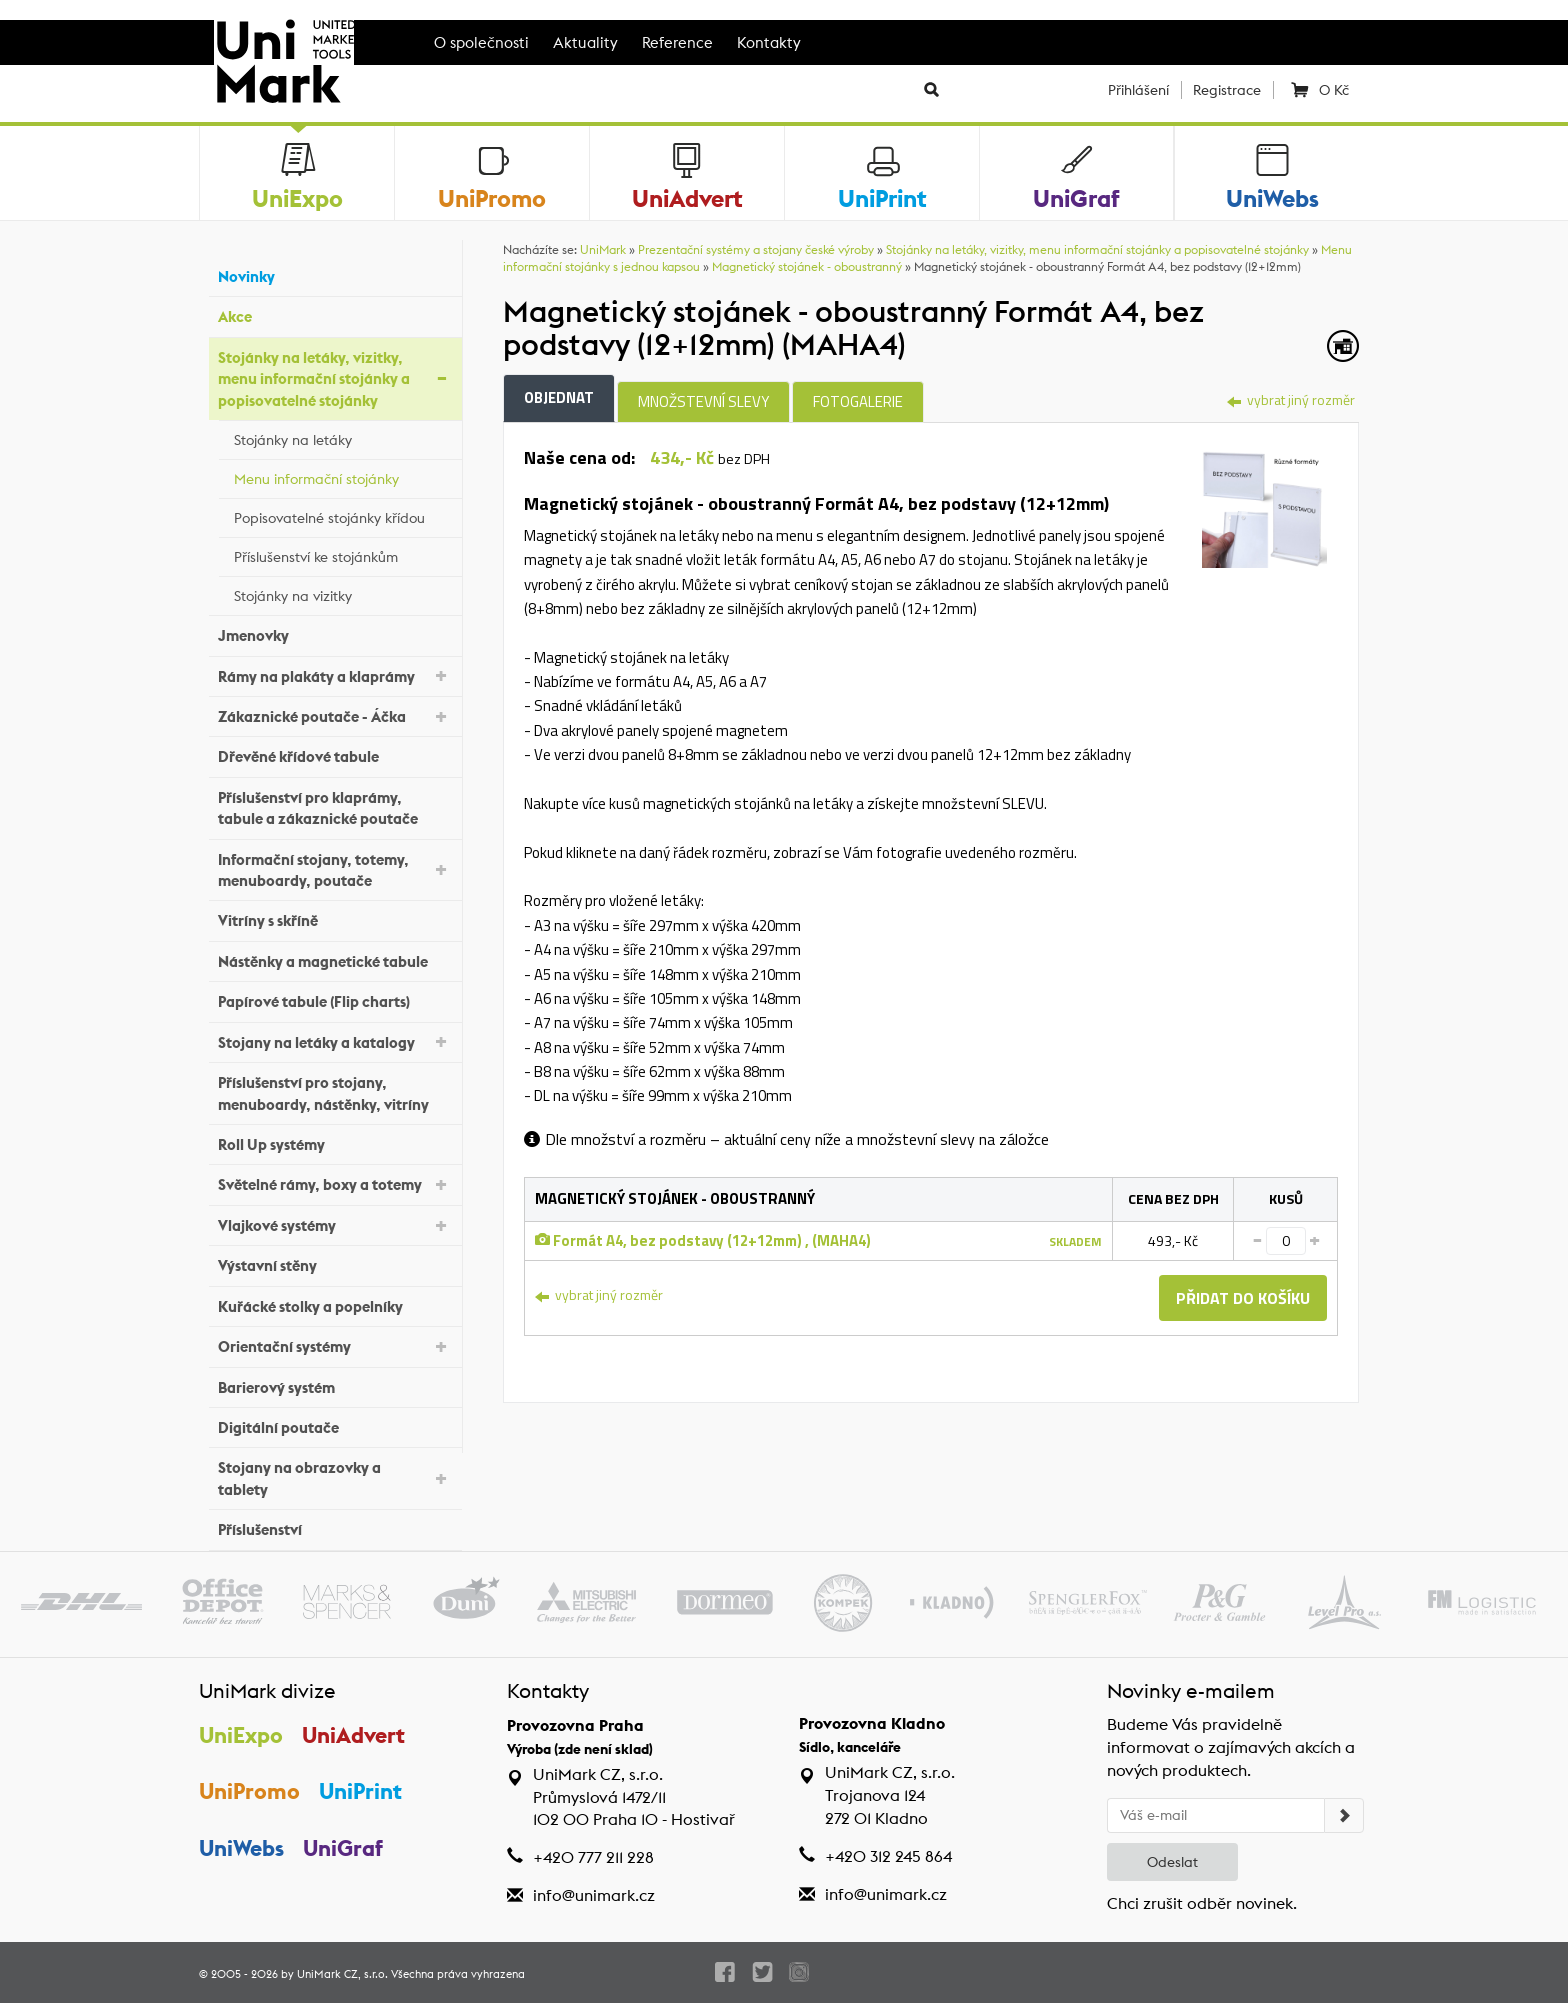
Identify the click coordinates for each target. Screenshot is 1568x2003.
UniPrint (360, 1791)
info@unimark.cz (594, 1895)
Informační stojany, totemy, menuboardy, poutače (335, 870)
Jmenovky (335, 633)
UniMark (603, 249)
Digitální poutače (335, 1425)
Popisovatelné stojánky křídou (343, 515)
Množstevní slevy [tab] (703, 401)
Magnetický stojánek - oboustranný (807, 266)
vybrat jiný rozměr (1291, 399)
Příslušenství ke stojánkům (343, 554)
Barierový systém (335, 1384)
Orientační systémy (335, 1345)
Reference (677, 42)
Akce (335, 314)
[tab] (1264, 503)
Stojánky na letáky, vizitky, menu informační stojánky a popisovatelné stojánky (335, 379)
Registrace (1227, 90)
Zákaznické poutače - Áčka (335, 715)
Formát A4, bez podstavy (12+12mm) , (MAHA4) (703, 1240)
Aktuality (585, 42)
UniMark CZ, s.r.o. (342, 1974)
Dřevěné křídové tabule (335, 754)
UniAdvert (353, 1735)
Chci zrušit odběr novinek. (1202, 1903)
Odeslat (1172, 1862)
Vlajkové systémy (335, 1224)
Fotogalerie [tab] (858, 401)
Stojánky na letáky (343, 437)
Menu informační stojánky (343, 476)
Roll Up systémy (335, 1142)
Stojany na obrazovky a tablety (335, 1478)
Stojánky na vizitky (343, 593)
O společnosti (481, 42)
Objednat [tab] (559, 397)
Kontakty (769, 42)
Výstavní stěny (335, 1263)
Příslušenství (335, 1527)
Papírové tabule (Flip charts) (335, 999)
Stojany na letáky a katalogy (335, 1040)
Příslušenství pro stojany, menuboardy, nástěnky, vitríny (335, 1093)
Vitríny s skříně (335, 918)
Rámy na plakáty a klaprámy (335, 674)
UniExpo (241, 1735)
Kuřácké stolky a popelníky (335, 1303)
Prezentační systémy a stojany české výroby (756, 249)
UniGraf (343, 1848)
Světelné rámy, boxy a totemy (335, 1183)
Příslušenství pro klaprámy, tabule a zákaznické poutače (335, 808)
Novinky (335, 274)
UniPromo (249, 1791)
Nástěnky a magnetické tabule (335, 959)
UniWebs (241, 1848)
